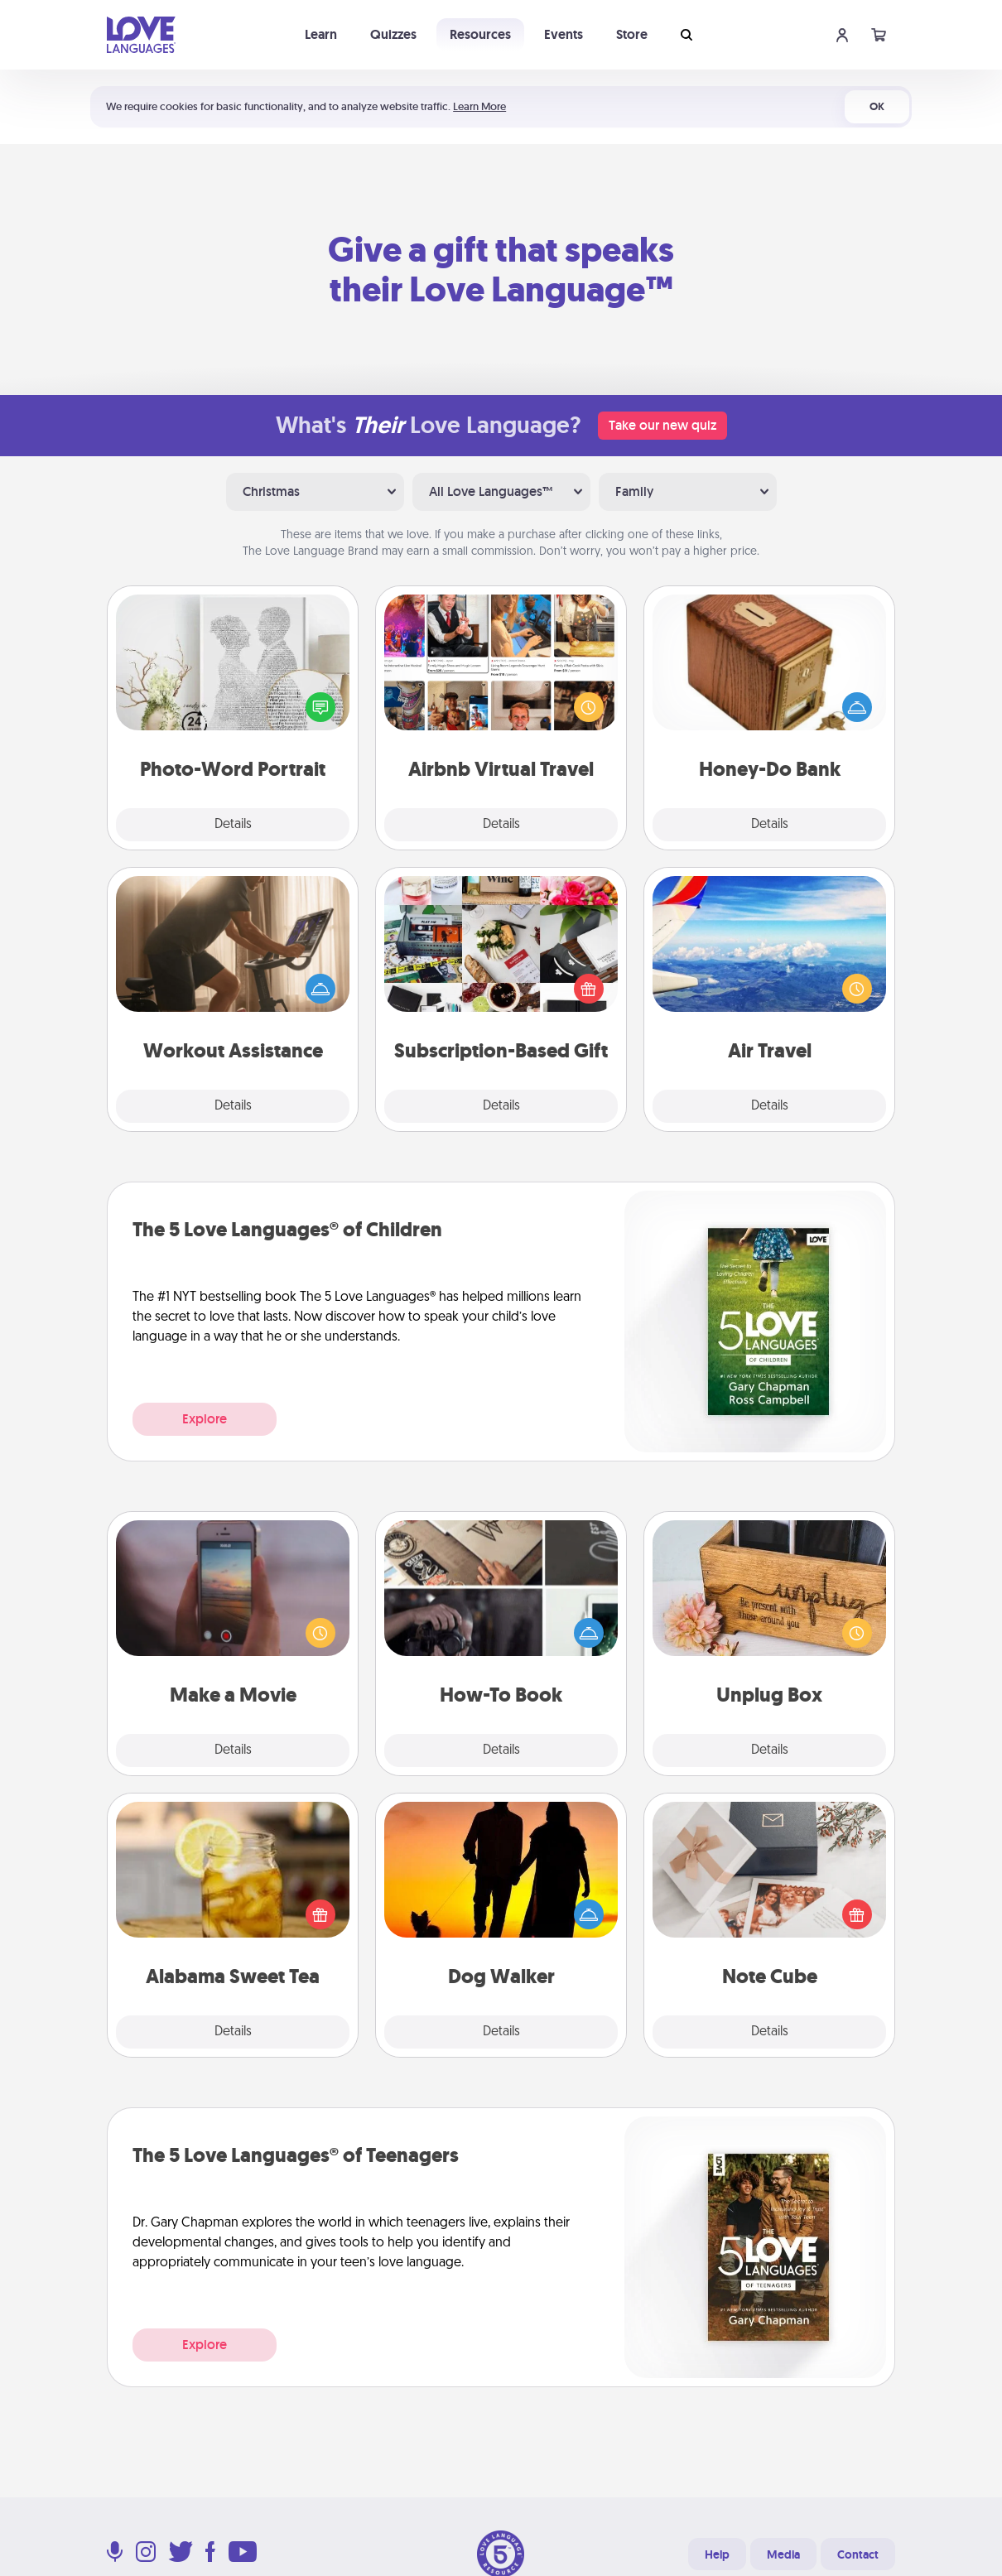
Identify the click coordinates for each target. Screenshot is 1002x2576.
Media (783, 2554)
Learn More (479, 106)
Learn (321, 34)
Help (717, 2554)
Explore (204, 1419)
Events (563, 34)
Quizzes (393, 34)
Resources (480, 34)
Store (632, 34)
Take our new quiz (662, 425)
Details (233, 824)
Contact (858, 2554)
